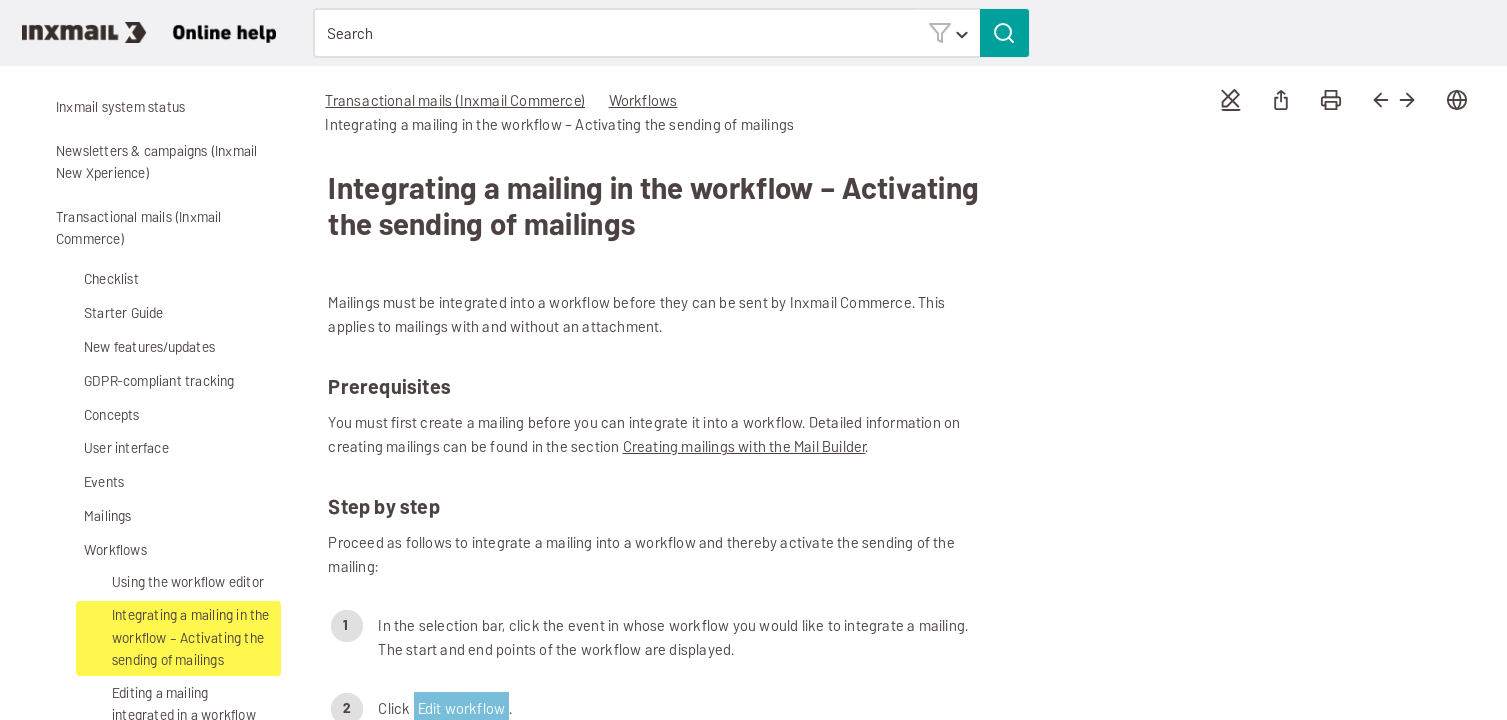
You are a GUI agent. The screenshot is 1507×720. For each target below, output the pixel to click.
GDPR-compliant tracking (144, 382)
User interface (111, 449)
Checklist (111, 279)
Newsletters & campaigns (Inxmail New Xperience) (141, 163)
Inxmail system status (120, 107)
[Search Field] (671, 33)
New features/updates (149, 347)
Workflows (100, 550)
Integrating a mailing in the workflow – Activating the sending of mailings (191, 638)
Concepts (97, 415)
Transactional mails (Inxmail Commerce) (124, 229)
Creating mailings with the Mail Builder (744, 446)
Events (89, 483)
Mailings (93, 517)
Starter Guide (109, 314)
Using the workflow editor (173, 583)
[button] (948, 32)
